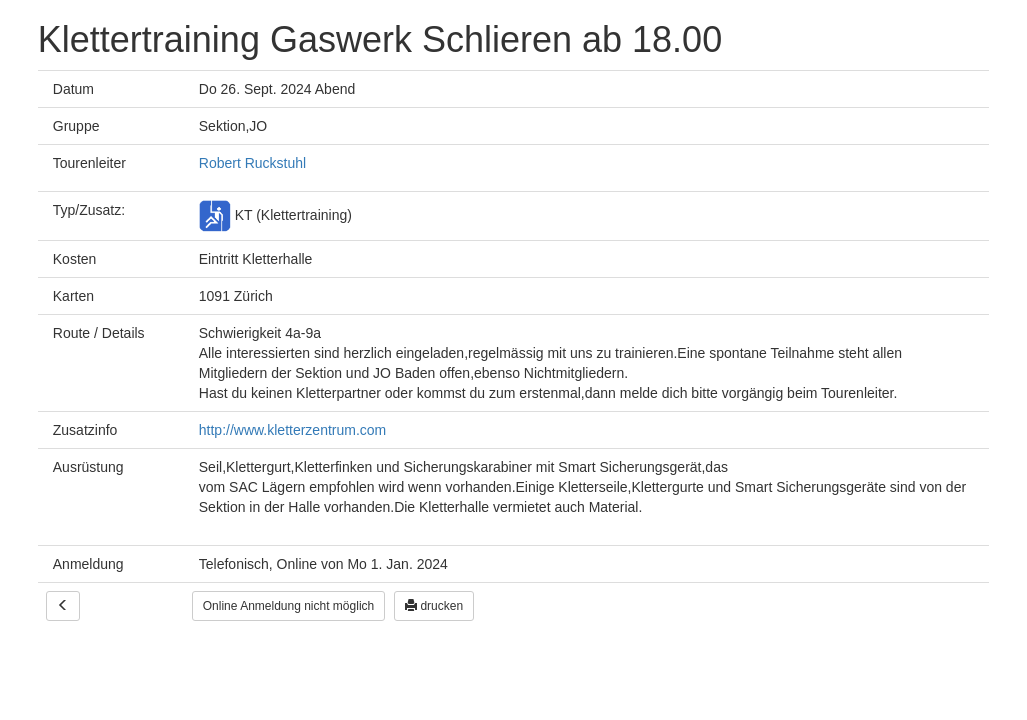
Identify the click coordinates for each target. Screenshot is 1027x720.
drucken (434, 606)
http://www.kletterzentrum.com (293, 430)
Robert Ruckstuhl (252, 163)
